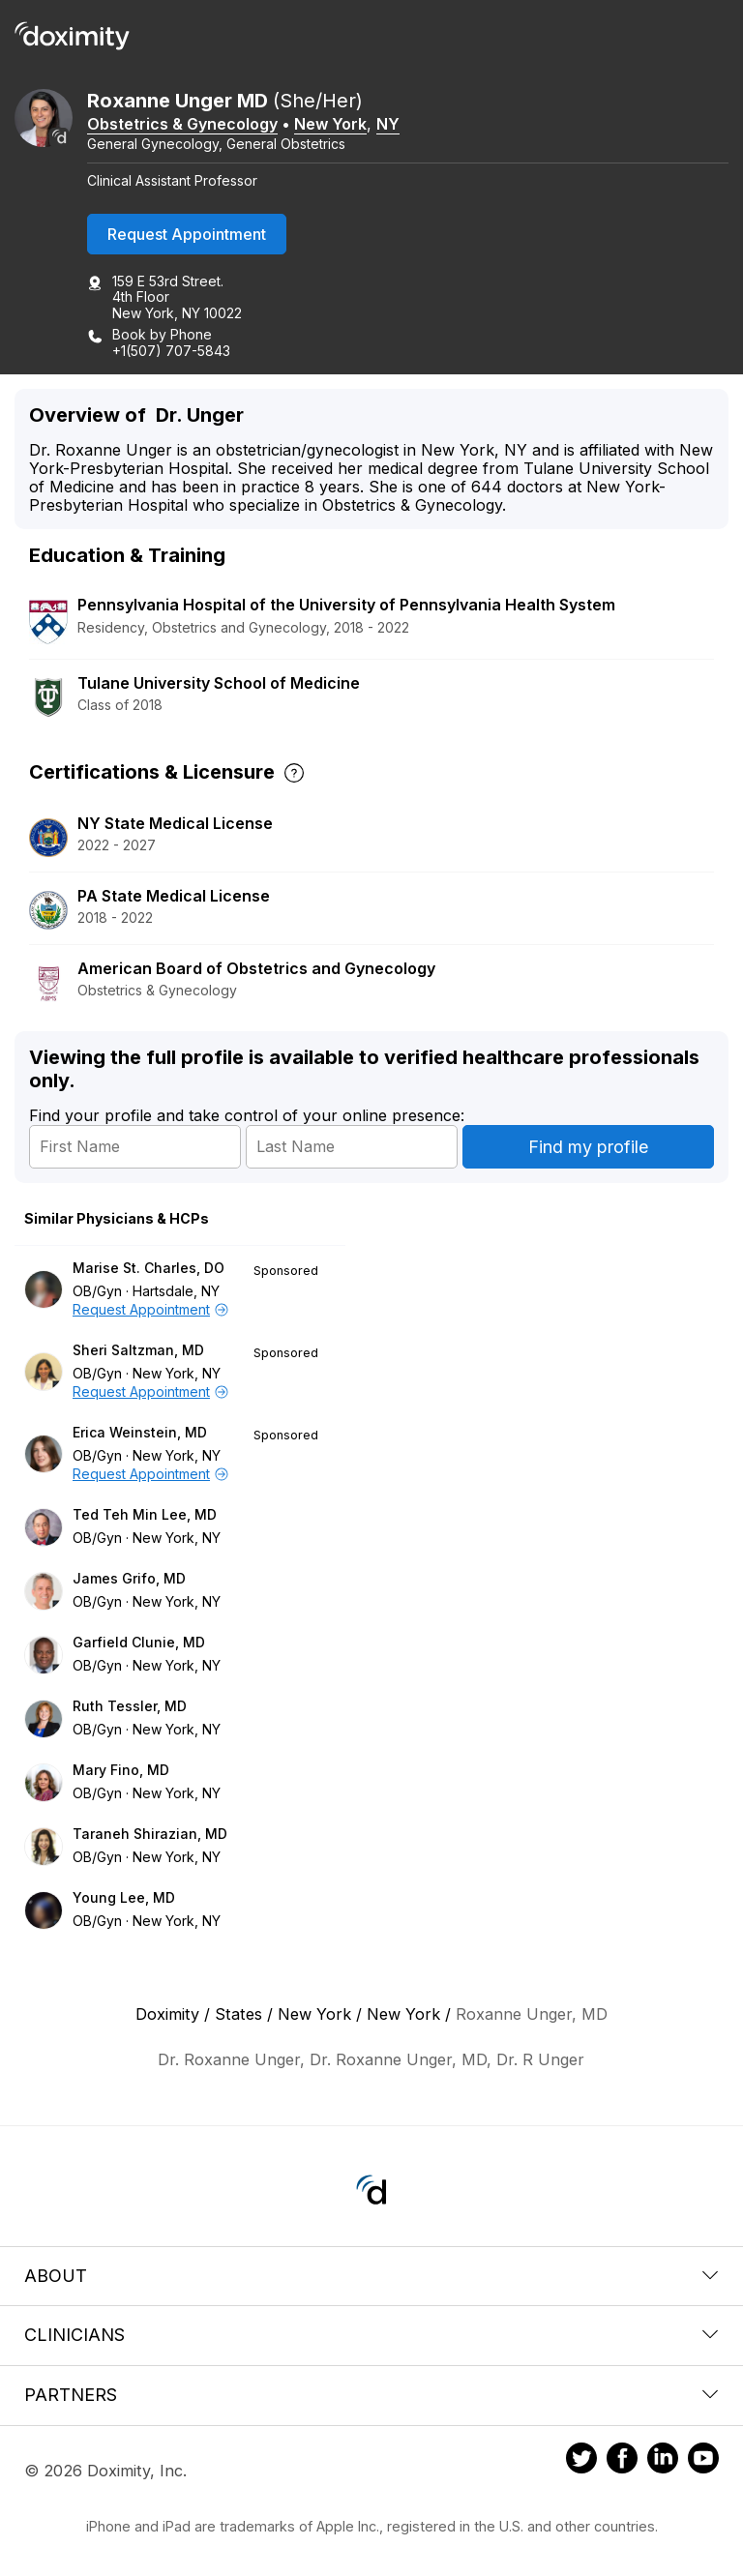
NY (388, 123)
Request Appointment (186, 234)
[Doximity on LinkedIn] (662, 2461)
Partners (371, 2394)
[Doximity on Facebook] (622, 2461)
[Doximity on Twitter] (581, 2461)
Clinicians (371, 2334)
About (371, 2275)
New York (330, 123)
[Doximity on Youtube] (703, 2461)
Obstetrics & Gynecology (182, 123)
